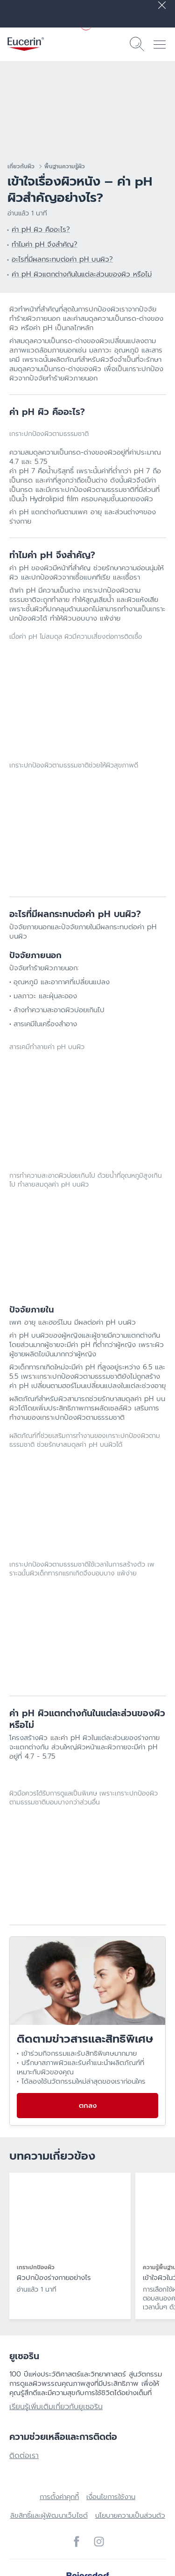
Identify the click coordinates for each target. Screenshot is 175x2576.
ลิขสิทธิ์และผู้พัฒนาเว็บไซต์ (49, 2515)
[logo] (25, 44)
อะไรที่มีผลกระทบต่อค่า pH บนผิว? (62, 259)
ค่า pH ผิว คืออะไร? (41, 229)
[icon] (76, 2541)
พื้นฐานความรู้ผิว (64, 166)
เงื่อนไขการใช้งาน (110, 2497)
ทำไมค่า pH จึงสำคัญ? (44, 244)
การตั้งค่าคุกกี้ (59, 2497)
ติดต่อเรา (24, 2455)
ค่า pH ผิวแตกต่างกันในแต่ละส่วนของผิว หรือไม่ (82, 274)
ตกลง (88, 2105)
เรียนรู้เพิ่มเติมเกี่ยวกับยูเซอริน (56, 2406)
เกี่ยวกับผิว (21, 166)
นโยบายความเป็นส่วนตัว (130, 2515)
